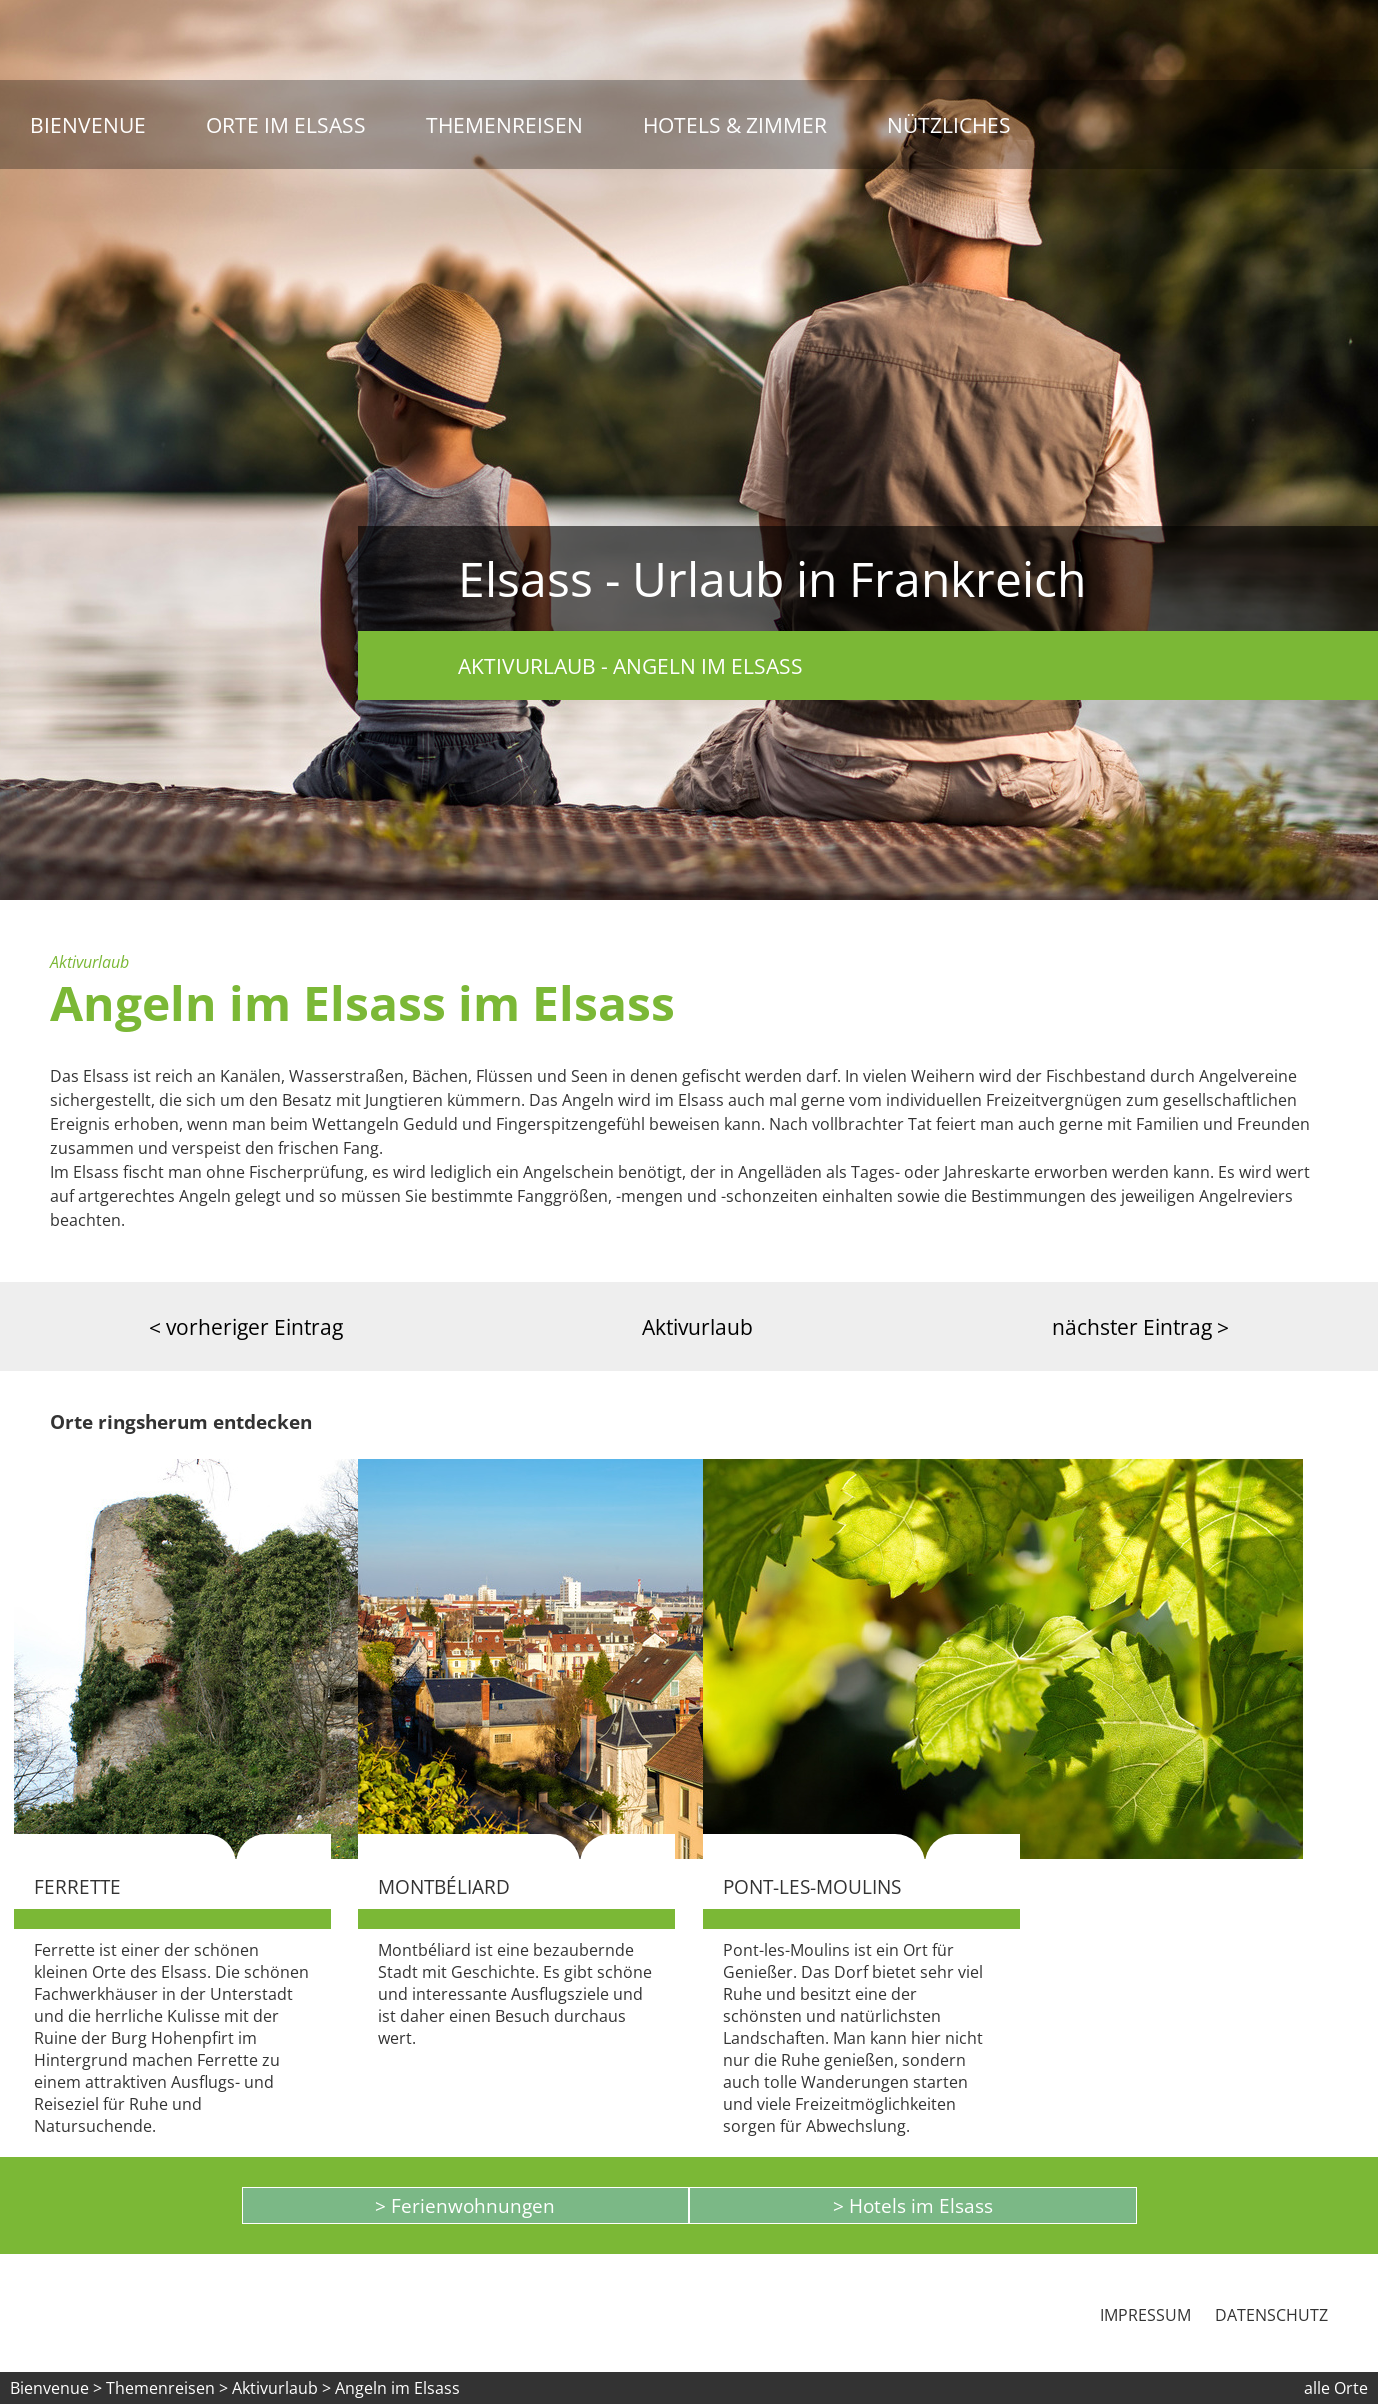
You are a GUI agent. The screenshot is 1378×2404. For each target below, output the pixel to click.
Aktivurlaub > (283, 2388)
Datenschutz (1271, 2315)
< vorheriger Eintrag (246, 1326)
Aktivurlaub (697, 1326)
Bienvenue (88, 124)
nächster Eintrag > (1140, 1326)
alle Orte (1336, 2388)
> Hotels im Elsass (913, 2205)
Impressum (1145, 2315)
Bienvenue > (56, 2388)
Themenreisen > (167, 2388)
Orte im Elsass (286, 124)
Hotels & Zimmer (735, 124)
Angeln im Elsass (397, 2388)
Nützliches (949, 124)
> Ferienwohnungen (465, 2205)
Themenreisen (504, 124)
